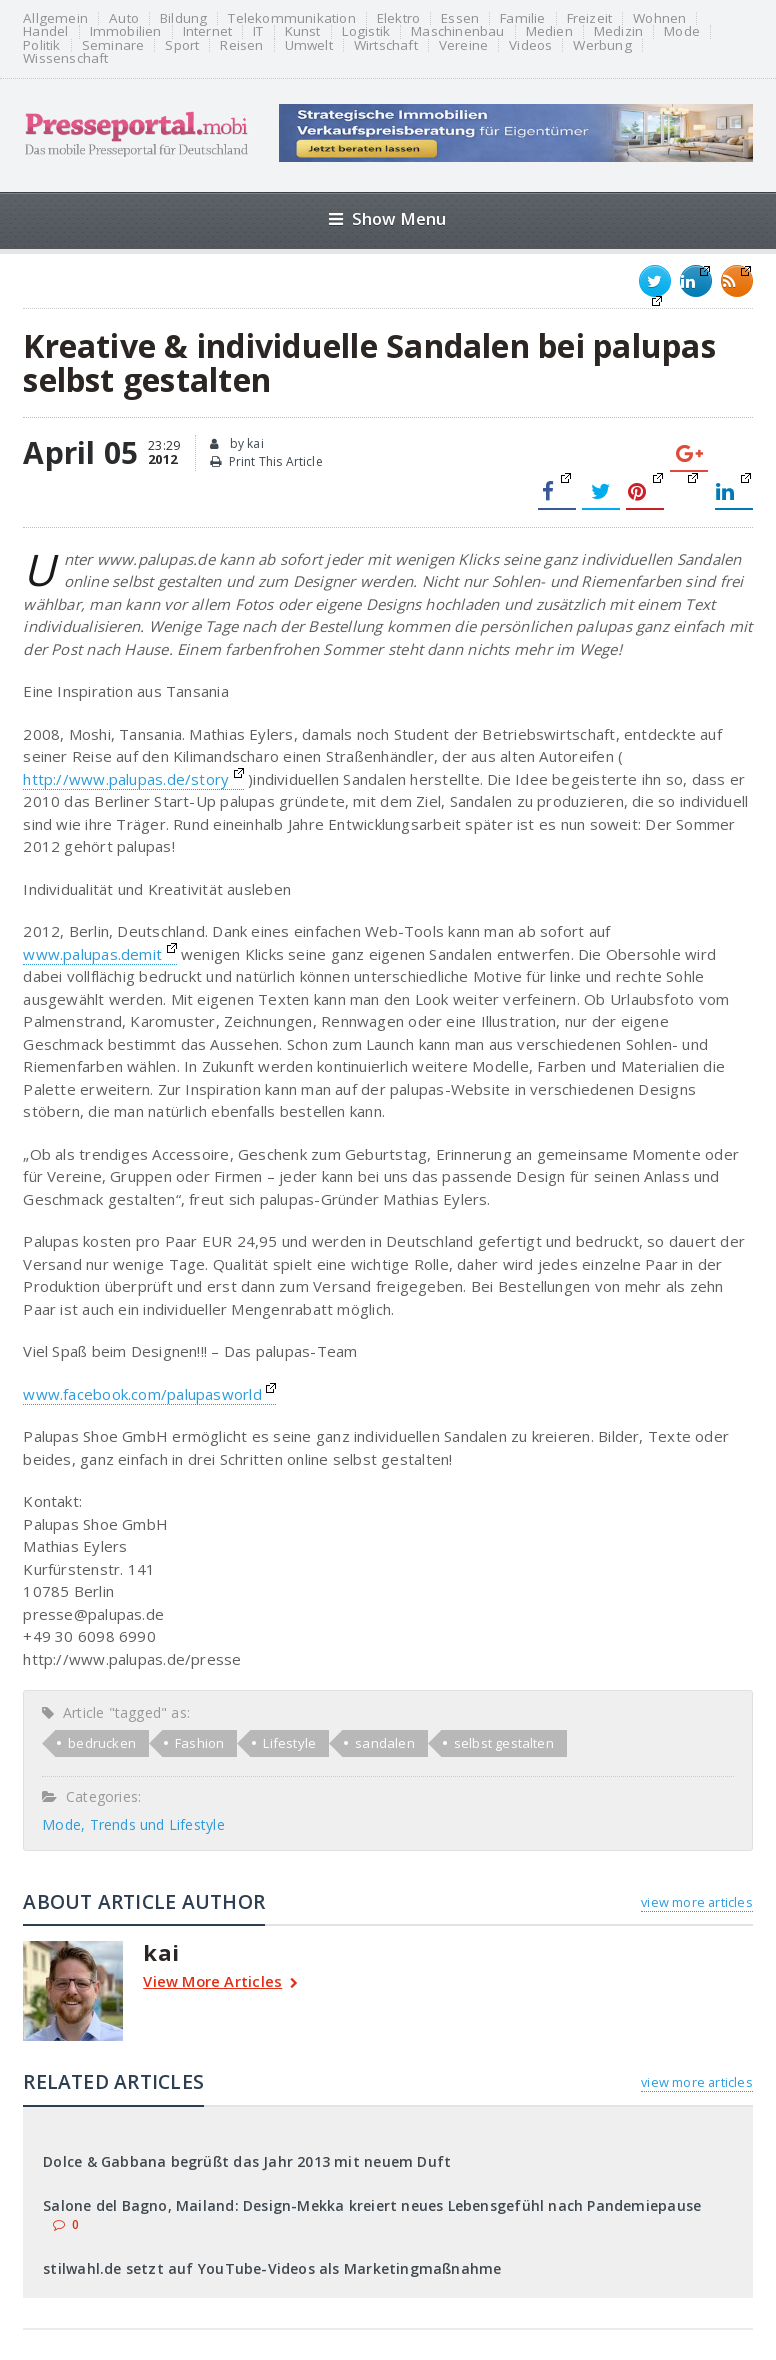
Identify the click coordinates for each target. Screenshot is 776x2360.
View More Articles (220, 1983)
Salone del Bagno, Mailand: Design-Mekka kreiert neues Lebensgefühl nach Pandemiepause (372, 2205)
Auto (124, 18)
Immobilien (126, 31)
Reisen (241, 45)
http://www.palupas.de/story (133, 779)
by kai (236, 444)
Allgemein (55, 18)
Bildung (183, 18)
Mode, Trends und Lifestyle (133, 1824)
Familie (522, 18)
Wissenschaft (65, 58)
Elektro (398, 18)
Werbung (602, 45)
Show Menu (387, 218)
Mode (682, 31)
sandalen (385, 1743)
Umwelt (309, 45)
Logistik (366, 31)
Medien (549, 31)
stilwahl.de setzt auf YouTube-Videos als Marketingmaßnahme (272, 2268)
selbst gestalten (504, 1743)
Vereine (463, 45)
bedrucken (102, 1743)
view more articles (696, 1902)
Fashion (199, 1743)
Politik (41, 45)
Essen (460, 18)
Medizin (618, 31)
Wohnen (659, 18)
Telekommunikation (291, 18)
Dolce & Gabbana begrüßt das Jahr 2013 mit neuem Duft (247, 2161)
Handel (45, 31)
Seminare (113, 45)
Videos (530, 45)
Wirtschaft (386, 45)
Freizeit (590, 18)
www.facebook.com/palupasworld (149, 1394)
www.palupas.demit (99, 954)
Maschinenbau (457, 31)
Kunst (303, 31)
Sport (182, 45)
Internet (208, 31)
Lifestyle (289, 1743)
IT (258, 31)
